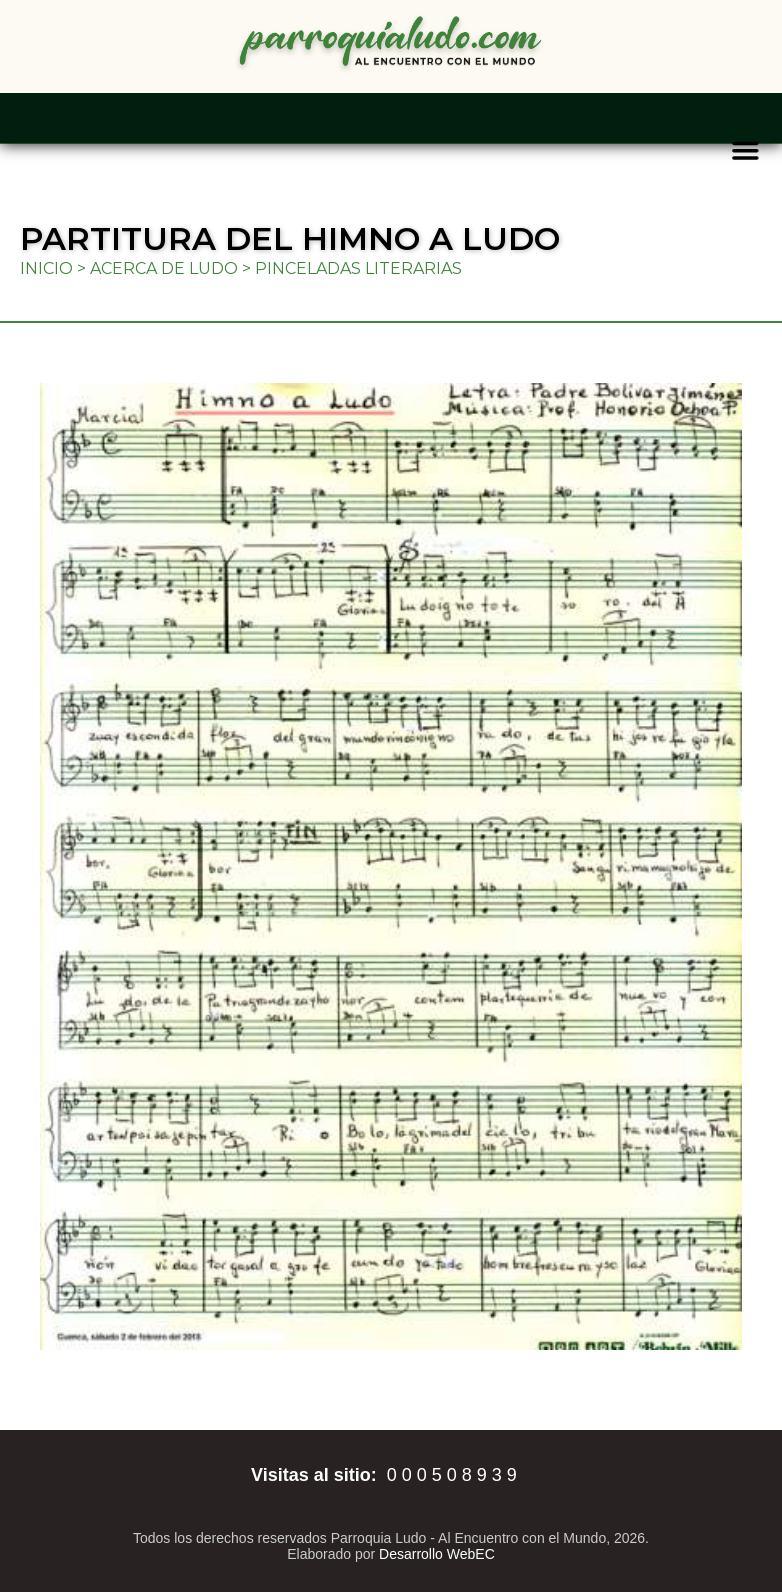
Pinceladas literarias (358, 268)
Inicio (46, 268)
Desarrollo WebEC (437, 1554)
